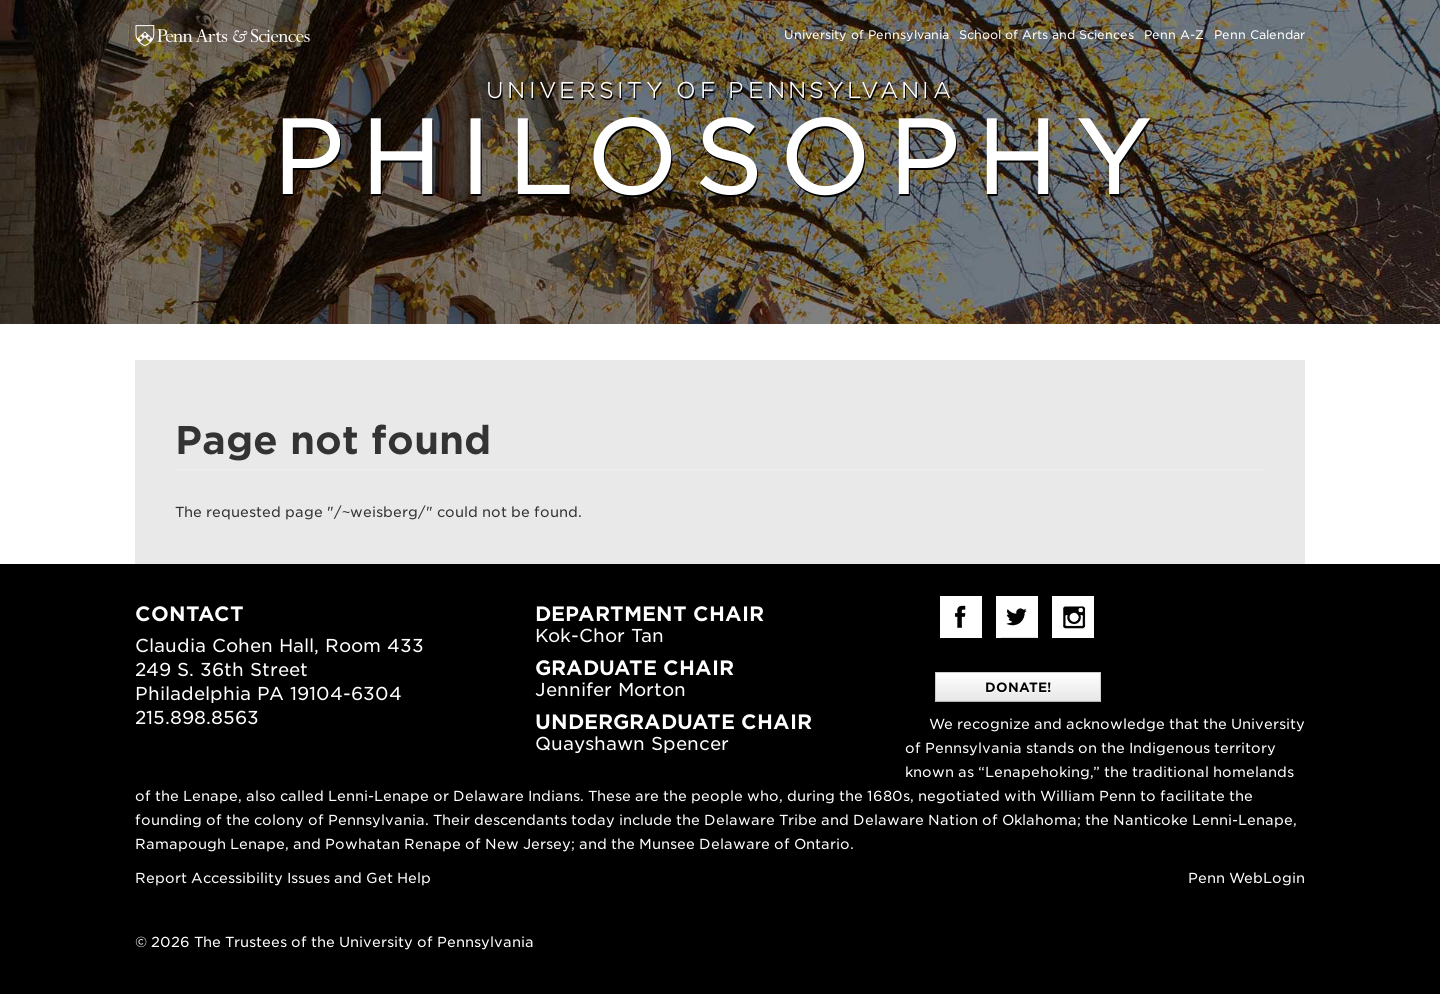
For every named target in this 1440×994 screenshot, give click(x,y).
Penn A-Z (1174, 34)
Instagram (1073, 617)
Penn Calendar (1259, 34)
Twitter (1017, 617)
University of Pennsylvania (866, 34)
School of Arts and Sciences (1046, 34)
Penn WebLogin (1246, 878)
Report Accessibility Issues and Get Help (283, 878)
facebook (961, 617)
